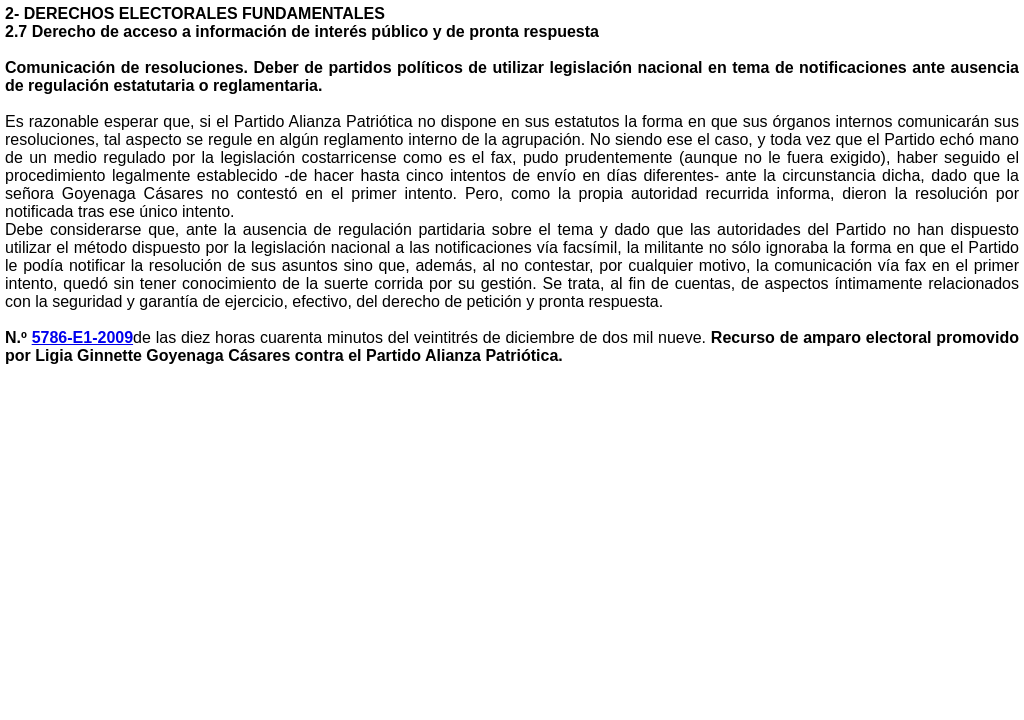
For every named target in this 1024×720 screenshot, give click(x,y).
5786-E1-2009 (82, 337)
